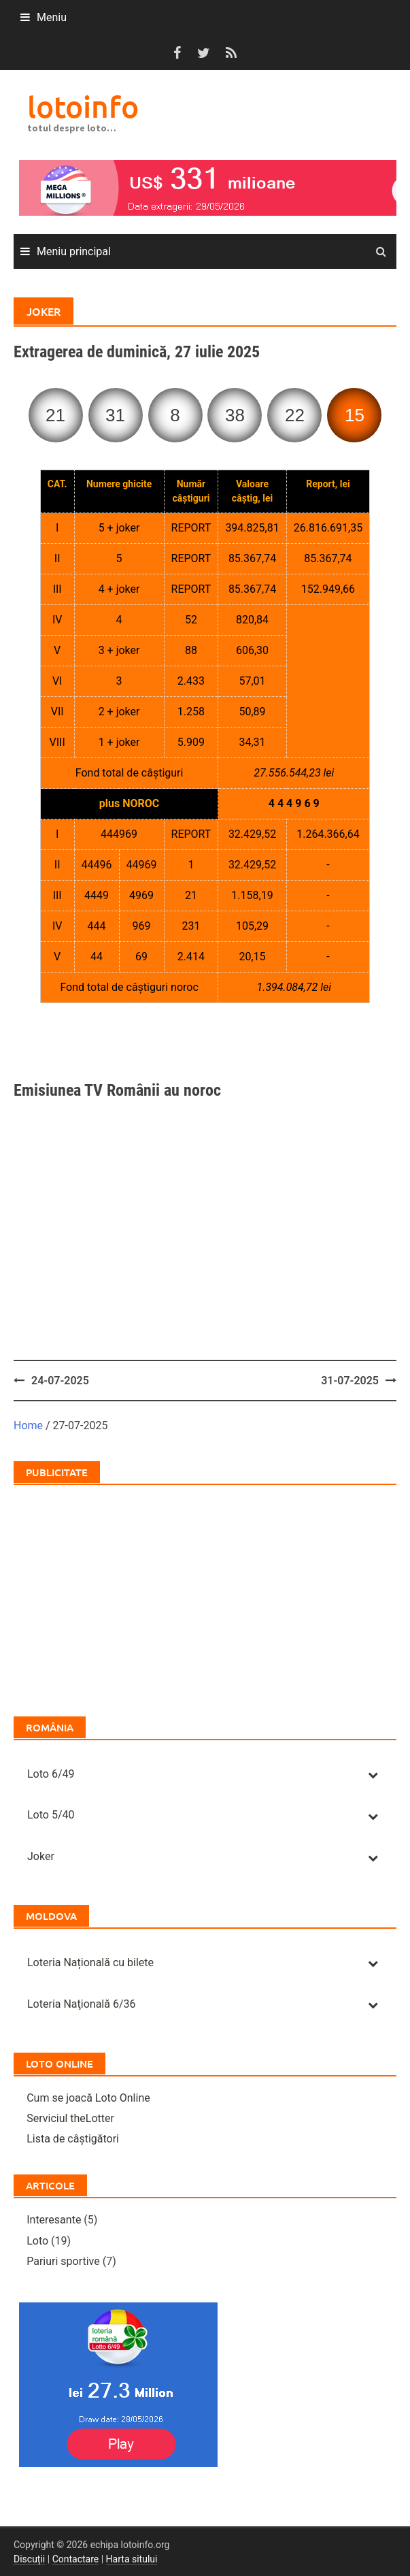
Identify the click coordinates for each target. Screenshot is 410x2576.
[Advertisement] (205, 1040)
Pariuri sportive (63, 2261)
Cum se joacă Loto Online (88, 2097)
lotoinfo (83, 106)
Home (28, 1425)
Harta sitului (132, 2559)
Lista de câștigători (73, 2138)
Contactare (75, 2559)
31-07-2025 (350, 1380)
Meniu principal (74, 251)
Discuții (29, 2559)
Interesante (54, 2219)
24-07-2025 (60, 1380)
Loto (37, 2240)
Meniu (52, 17)
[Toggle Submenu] (372, 1774)
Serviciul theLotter (70, 2118)
